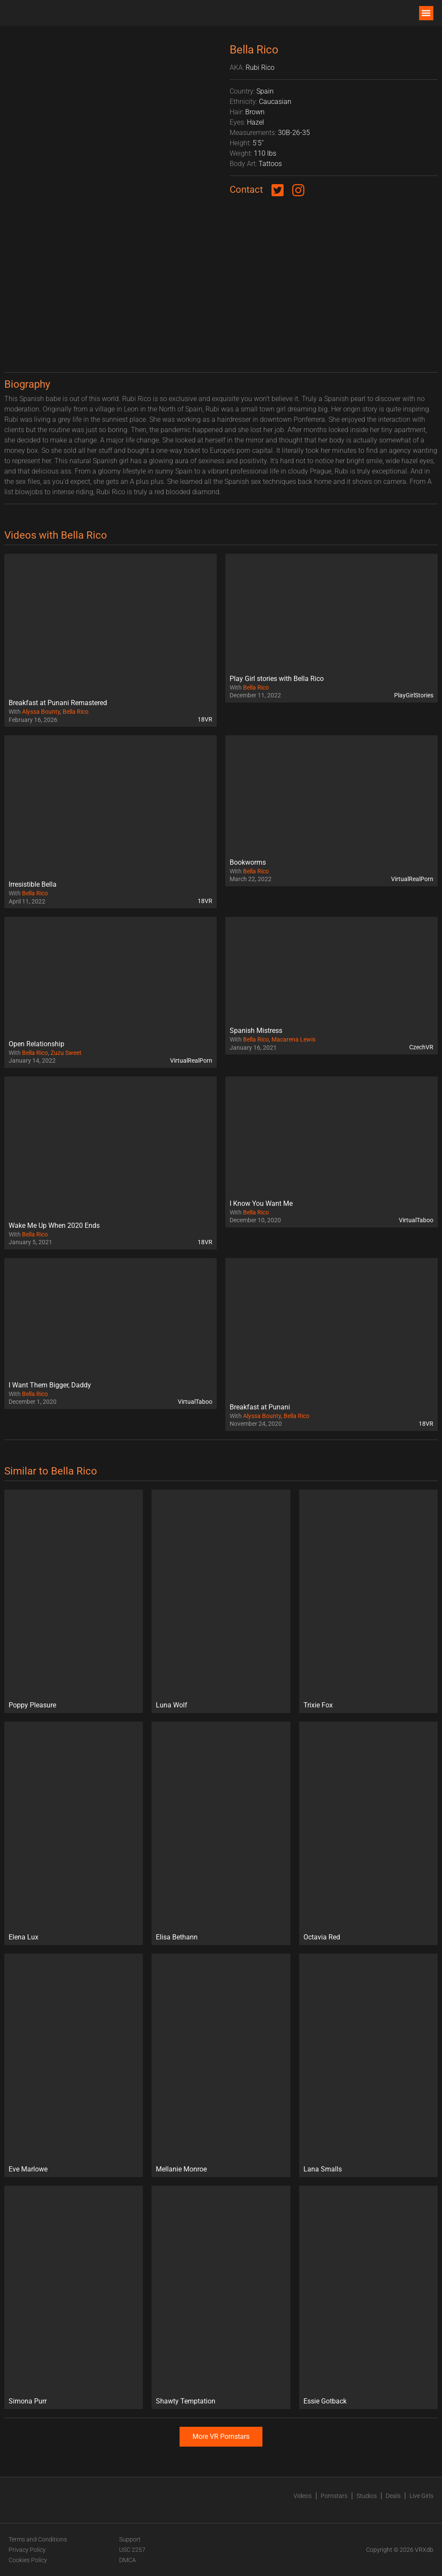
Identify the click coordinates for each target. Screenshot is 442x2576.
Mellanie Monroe (181, 2169)
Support (130, 2539)
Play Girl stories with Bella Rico (277, 679)
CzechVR (421, 1047)
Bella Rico (75, 711)
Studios (367, 2495)
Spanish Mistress (256, 1030)
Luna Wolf (171, 1705)
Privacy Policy (27, 2549)
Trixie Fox (318, 1705)
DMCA (127, 2560)
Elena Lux (23, 1937)
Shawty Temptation (185, 2401)
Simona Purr (28, 2401)
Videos (303, 2495)
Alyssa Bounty (41, 711)
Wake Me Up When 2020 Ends (54, 1225)
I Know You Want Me (261, 1203)
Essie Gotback (325, 2401)
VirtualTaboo (416, 1220)
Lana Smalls (322, 2169)
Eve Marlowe (28, 2169)
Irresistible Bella (33, 884)
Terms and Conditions (38, 2539)
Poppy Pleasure (32, 1705)
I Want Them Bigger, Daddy (50, 1385)
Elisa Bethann (177, 1937)
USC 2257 (132, 2549)
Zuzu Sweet (66, 1052)
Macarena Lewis (294, 1039)
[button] (426, 13)
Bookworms (248, 862)
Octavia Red (321, 1937)
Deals (393, 2495)
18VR (205, 719)
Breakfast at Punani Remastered (58, 703)
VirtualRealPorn (412, 878)
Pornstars (334, 2495)
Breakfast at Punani (260, 1407)
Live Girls (421, 2495)
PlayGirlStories (413, 695)
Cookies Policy (28, 2560)
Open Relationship (36, 1044)
